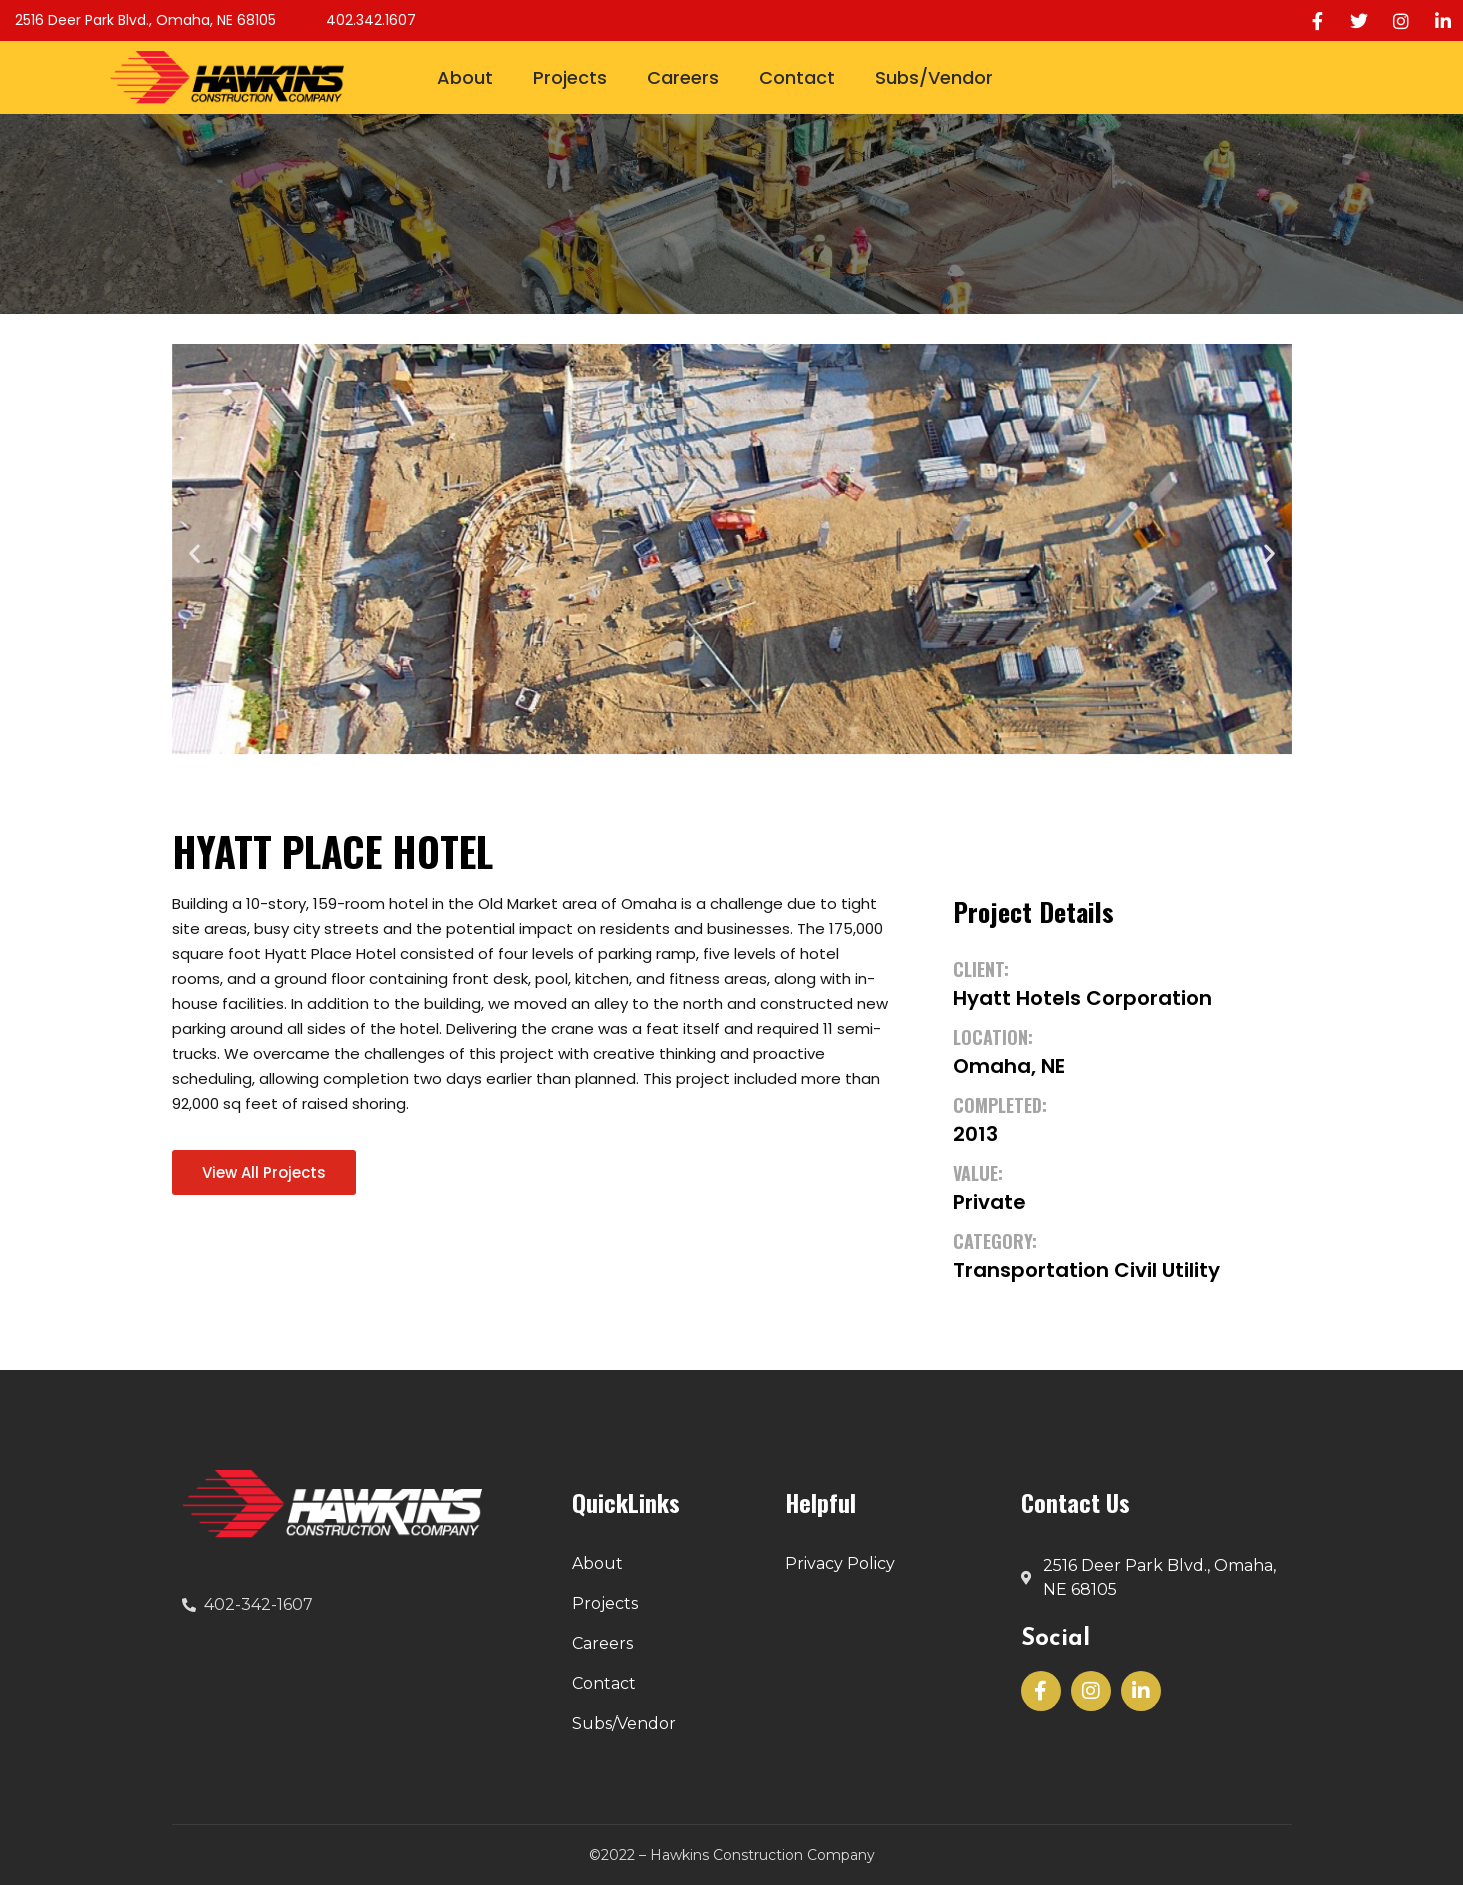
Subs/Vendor (934, 77)
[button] (194, 552)
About (465, 77)
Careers (683, 77)
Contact (797, 77)
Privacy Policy (840, 1563)
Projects (570, 77)
